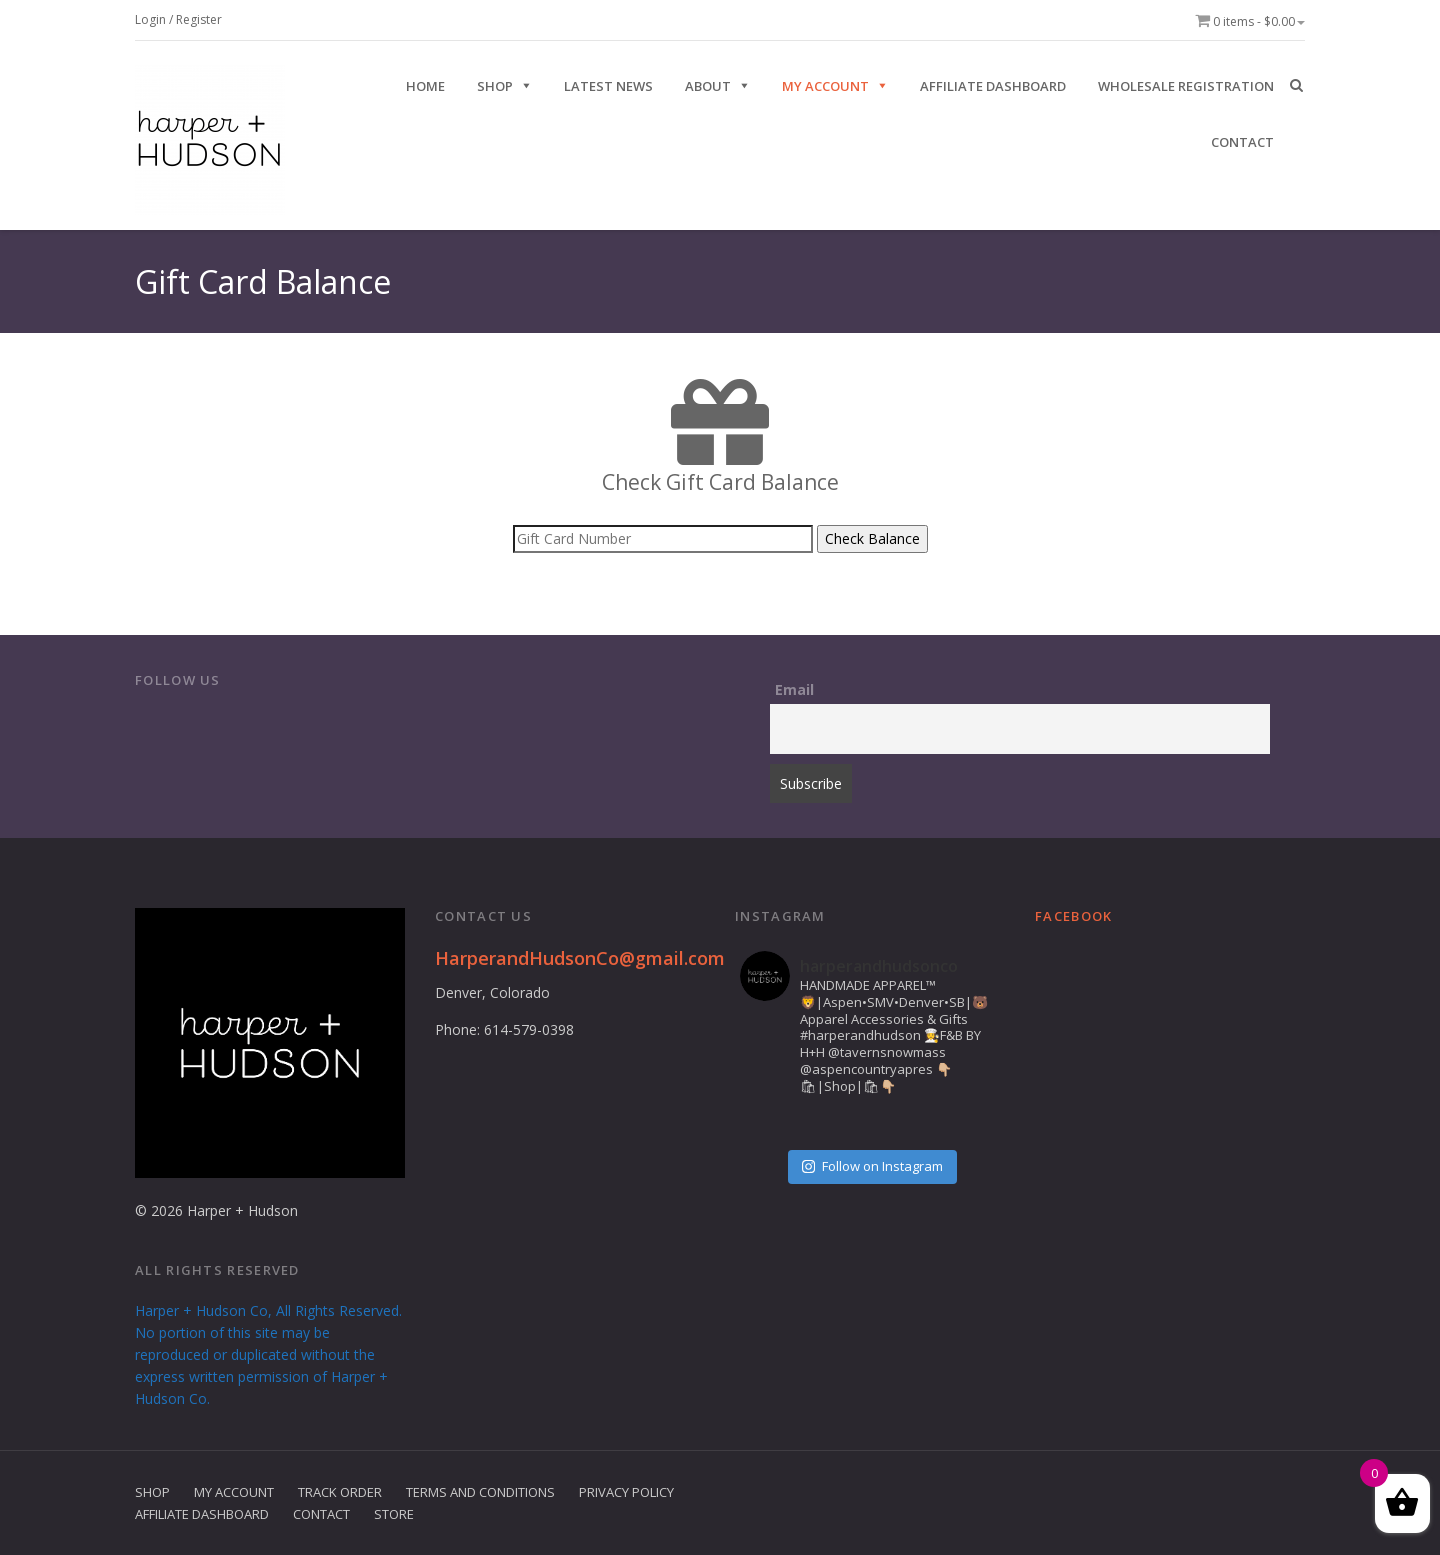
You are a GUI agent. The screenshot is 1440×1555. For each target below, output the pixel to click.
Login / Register (178, 19)
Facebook (1073, 916)
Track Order (340, 1492)
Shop (152, 1492)
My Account (825, 86)
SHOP (495, 86)
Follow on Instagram (872, 1166)
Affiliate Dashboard (993, 86)
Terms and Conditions (480, 1492)
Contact (321, 1514)
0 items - (1250, 21)
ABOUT (708, 86)
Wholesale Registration (1186, 86)
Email (794, 689)
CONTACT (1242, 142)
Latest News (608, 86)
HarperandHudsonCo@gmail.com (580, 958)
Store (394, 1514)
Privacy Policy (626, 1492)
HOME (425, 86)
